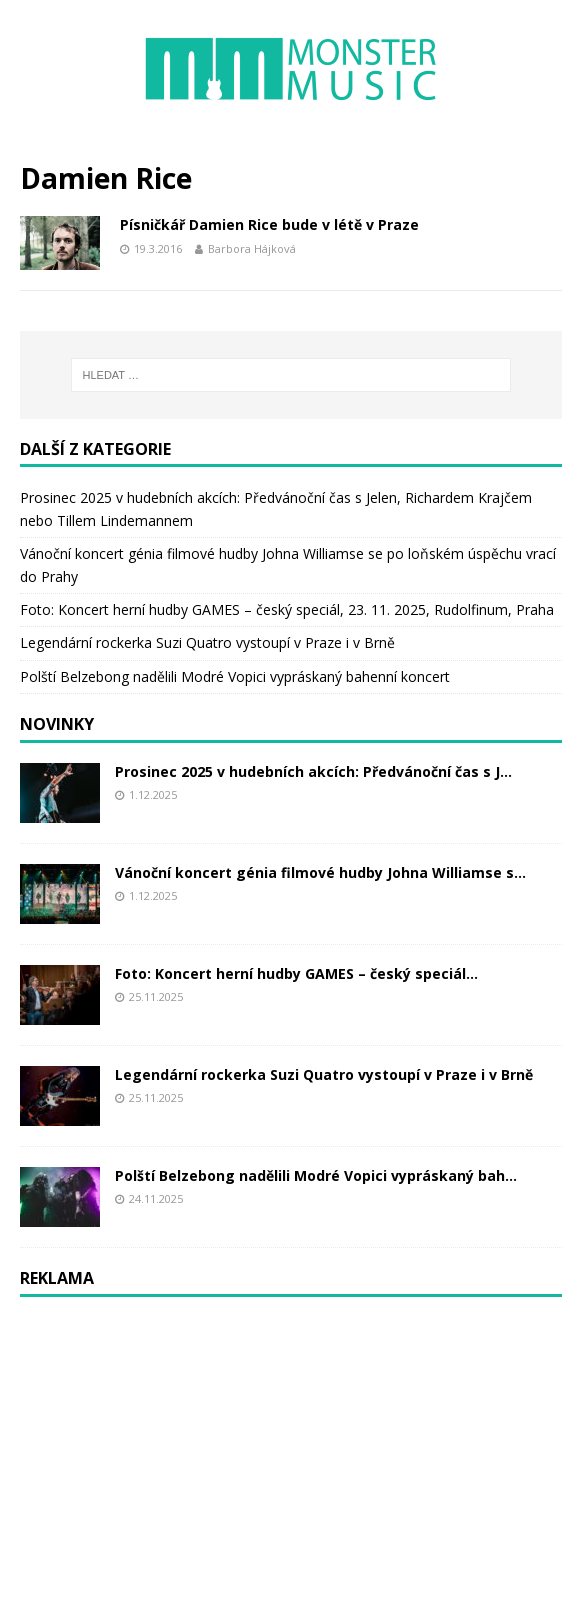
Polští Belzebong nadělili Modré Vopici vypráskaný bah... (316, 1175)
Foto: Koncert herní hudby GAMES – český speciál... (296, 973)
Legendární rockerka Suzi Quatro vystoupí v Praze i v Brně (207, 642)
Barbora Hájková (252, 248)
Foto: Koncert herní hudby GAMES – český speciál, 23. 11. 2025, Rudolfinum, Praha (287, 609)
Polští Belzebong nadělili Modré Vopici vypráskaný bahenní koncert (235, 676)
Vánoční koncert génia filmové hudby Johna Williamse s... (320, 872)
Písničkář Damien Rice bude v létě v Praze (269, 224)
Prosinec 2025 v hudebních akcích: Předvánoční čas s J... (313, 771)
